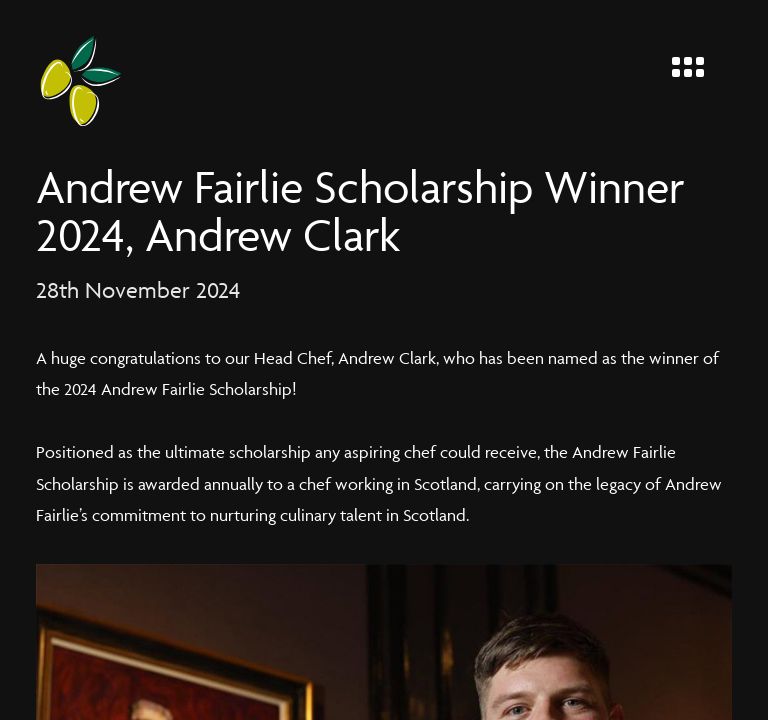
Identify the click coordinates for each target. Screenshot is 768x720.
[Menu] (696, 62)
